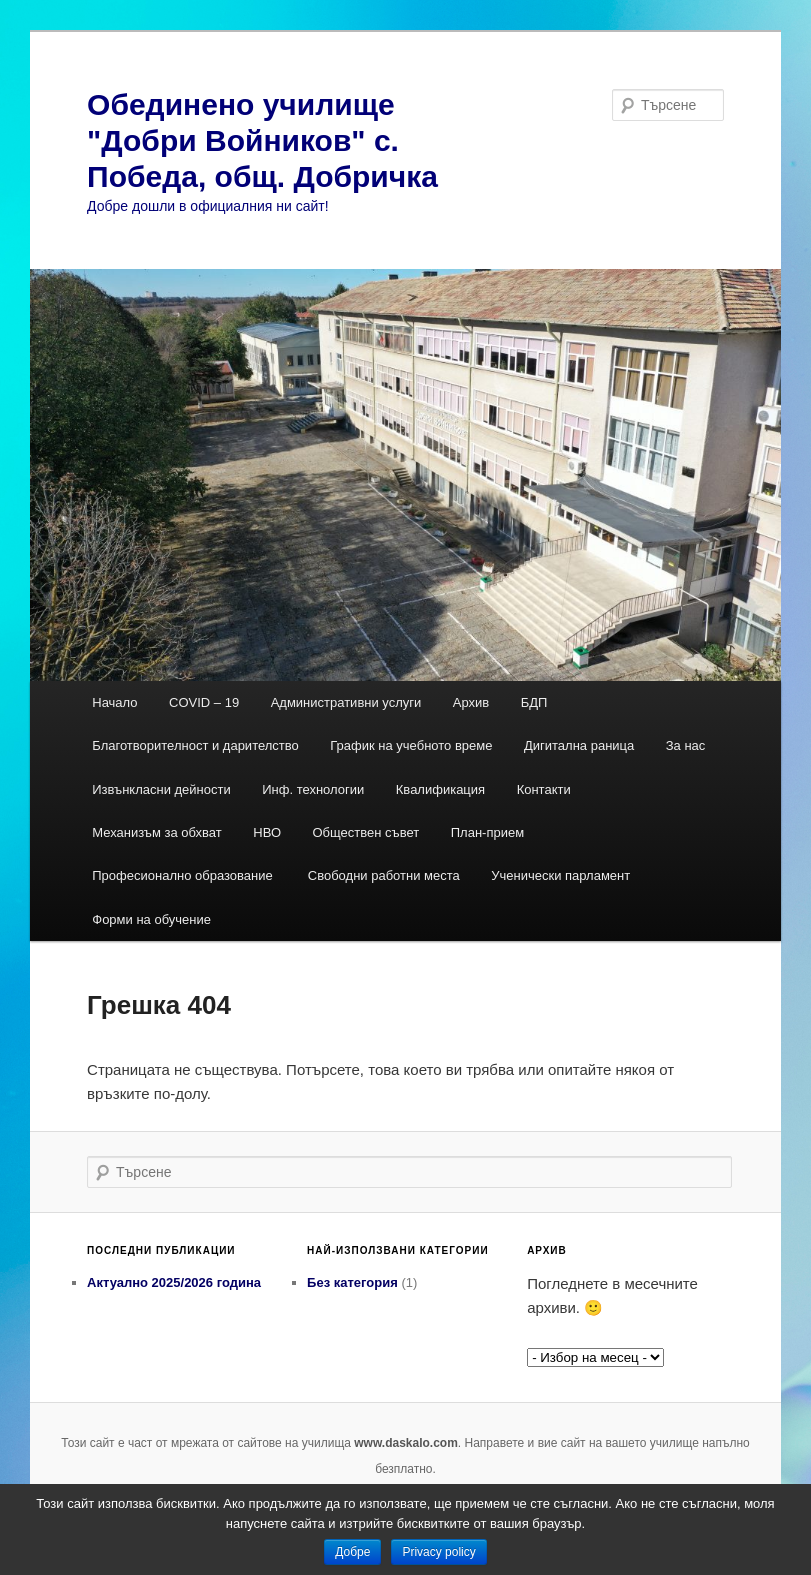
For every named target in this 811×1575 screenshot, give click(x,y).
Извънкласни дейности (161, 789)
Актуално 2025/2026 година (174, 1282)
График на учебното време (411, 745)
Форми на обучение (151, 919)
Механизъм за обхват (157, 832)
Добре (352, 1552)
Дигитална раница (579, 745)
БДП (534, 702)
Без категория (352, 1282)
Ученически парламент (560, 875)
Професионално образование (184, 875)
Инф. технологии (313, 789)
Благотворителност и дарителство (195, 745)
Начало (114, 702)
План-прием (487, 832)
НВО (267, 832)
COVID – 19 (204, 702)
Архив (471, 702)
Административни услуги (346, 702)
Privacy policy (438, 1552)
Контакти (544, 789)
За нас (686, 745)
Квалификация (440, 789)
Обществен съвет (366, 832)
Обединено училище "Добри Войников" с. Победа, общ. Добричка (262, 140)
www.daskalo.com (406, 1443)
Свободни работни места (384, 875)
